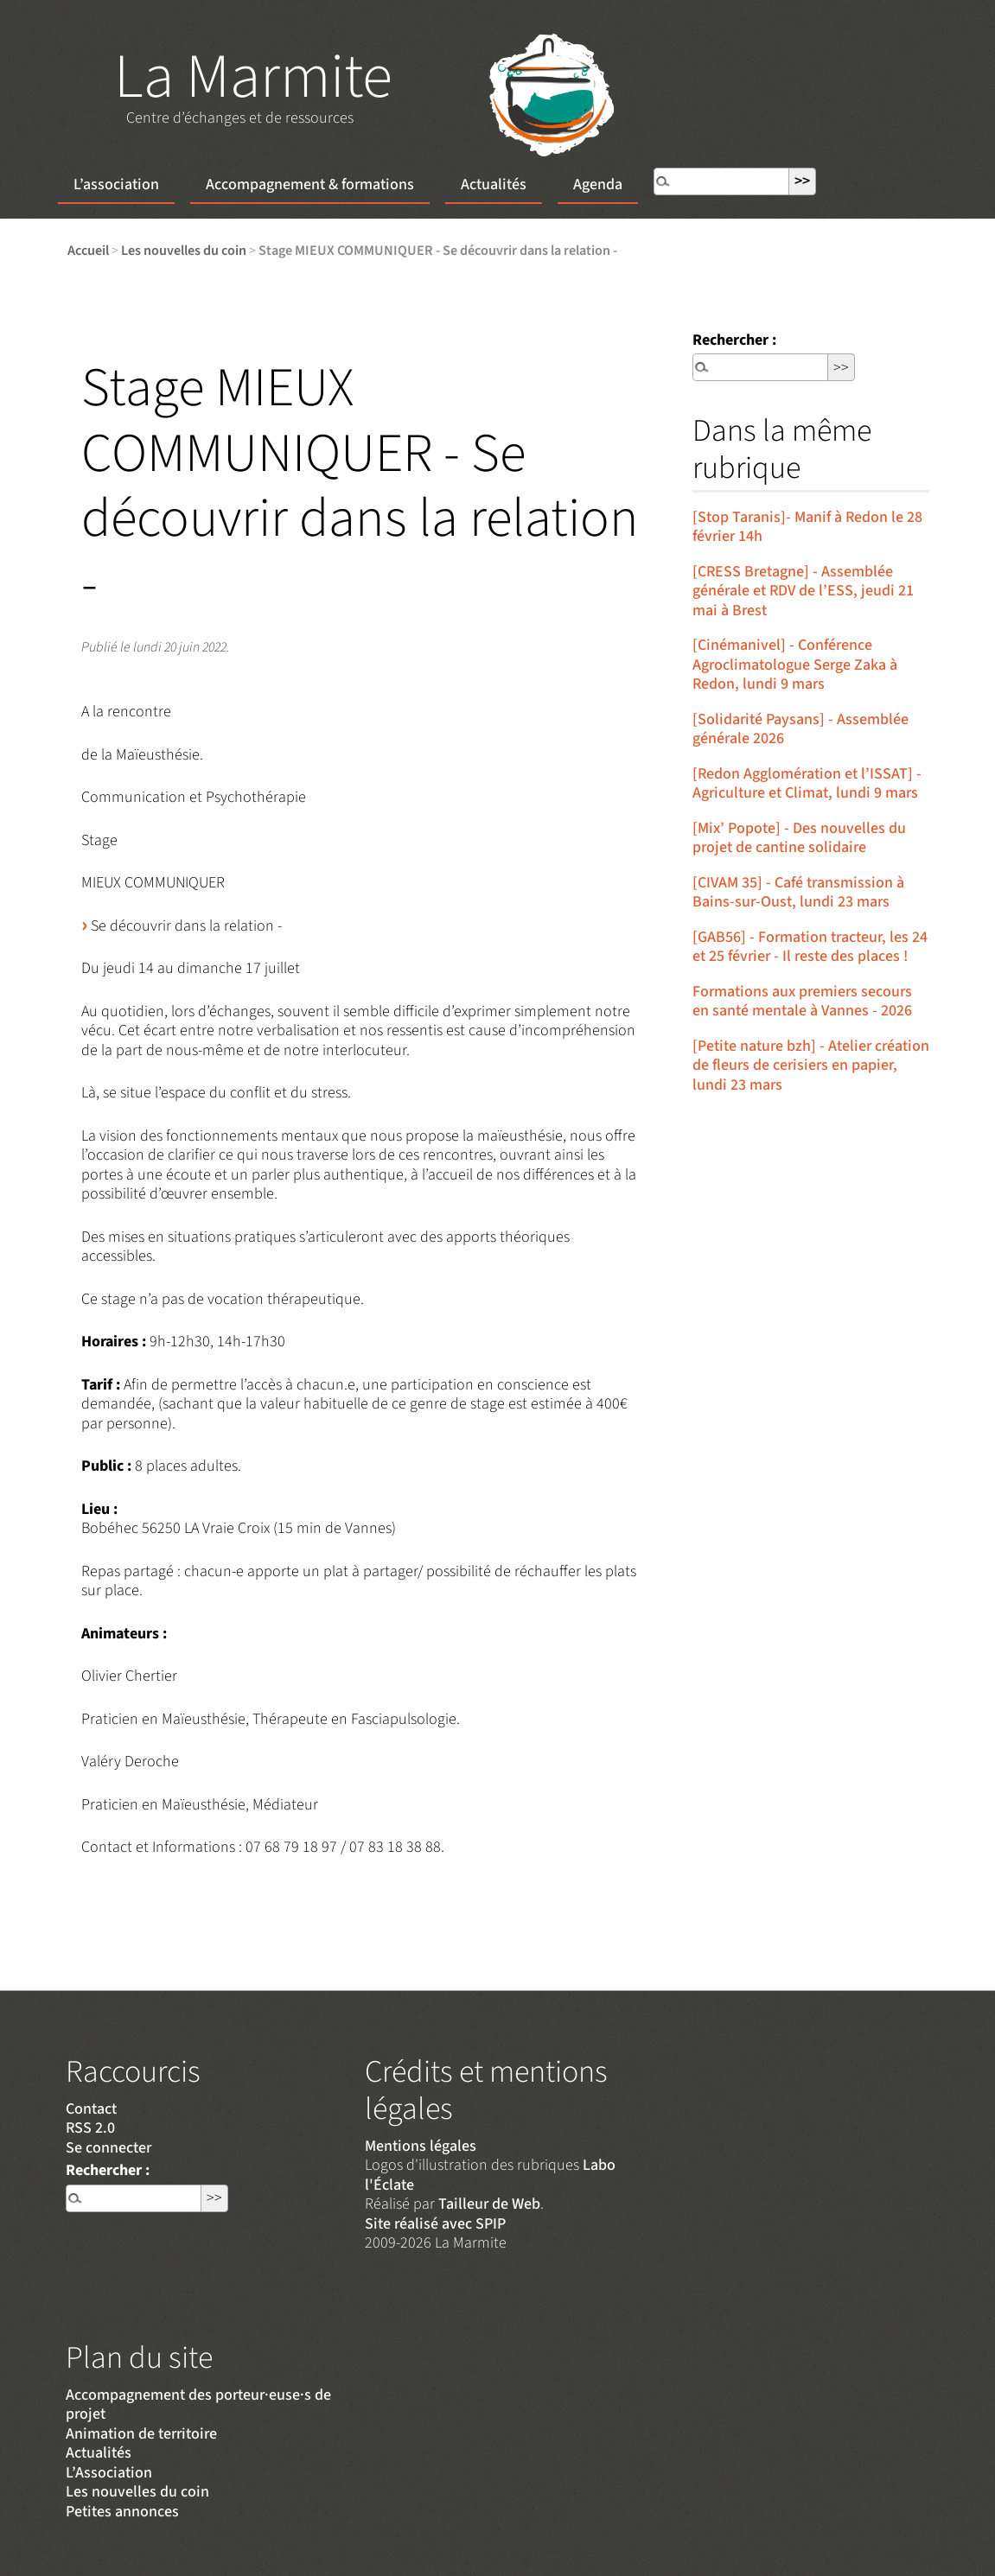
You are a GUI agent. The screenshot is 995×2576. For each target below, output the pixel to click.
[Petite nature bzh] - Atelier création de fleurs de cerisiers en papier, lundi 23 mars (810, 1065)
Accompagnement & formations (310, 184)
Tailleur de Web (489, 2204)
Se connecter (108, 2148)
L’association (116, 184)
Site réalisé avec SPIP (435, 2224)
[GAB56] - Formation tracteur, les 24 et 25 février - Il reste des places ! (810, 947)
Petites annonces (122, 2511)
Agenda (597, 184)
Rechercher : (734, 340)
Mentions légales (420, 2146)
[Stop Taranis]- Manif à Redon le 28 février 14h (807, 527)
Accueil (88, 250)
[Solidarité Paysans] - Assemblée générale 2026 (800, 729)
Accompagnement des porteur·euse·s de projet (198, 2405)
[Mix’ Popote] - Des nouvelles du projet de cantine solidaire (799, 838)
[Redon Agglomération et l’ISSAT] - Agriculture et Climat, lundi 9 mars (807, 784)
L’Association (109, 2473)
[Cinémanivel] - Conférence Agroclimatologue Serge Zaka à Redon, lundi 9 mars (794, 664)
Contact (91, 2109)
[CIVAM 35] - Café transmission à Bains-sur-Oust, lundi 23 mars (798, 892)
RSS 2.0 (90, 2128)
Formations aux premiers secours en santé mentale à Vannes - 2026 (802, 1001)
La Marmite (253, 77)
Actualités (493, 184)
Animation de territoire (141, 2434)
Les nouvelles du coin (183, 250)
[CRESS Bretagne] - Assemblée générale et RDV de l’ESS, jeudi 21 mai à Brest (803, 591)
